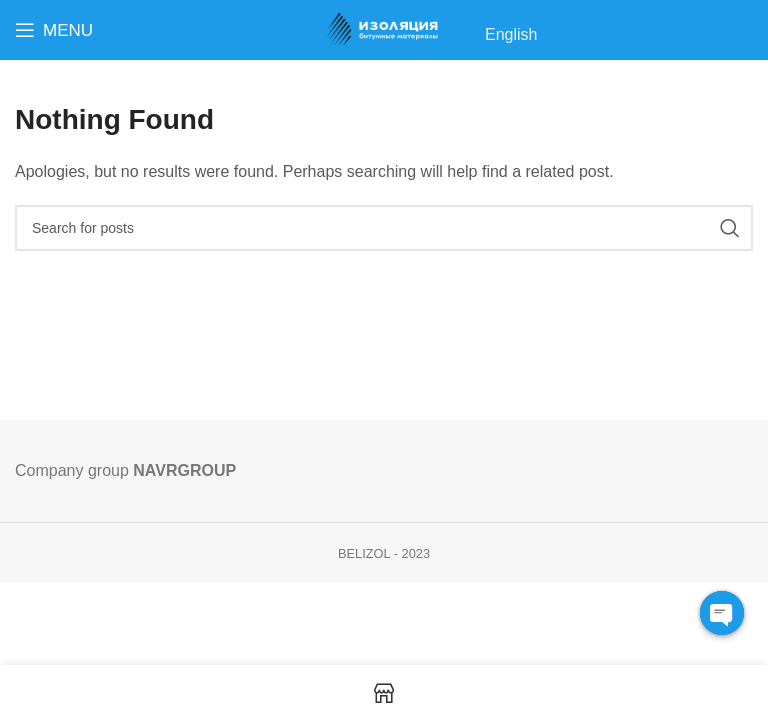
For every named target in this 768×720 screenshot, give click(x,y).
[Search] (384, 228)
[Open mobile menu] (54, 30)
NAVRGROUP (184, 470)
